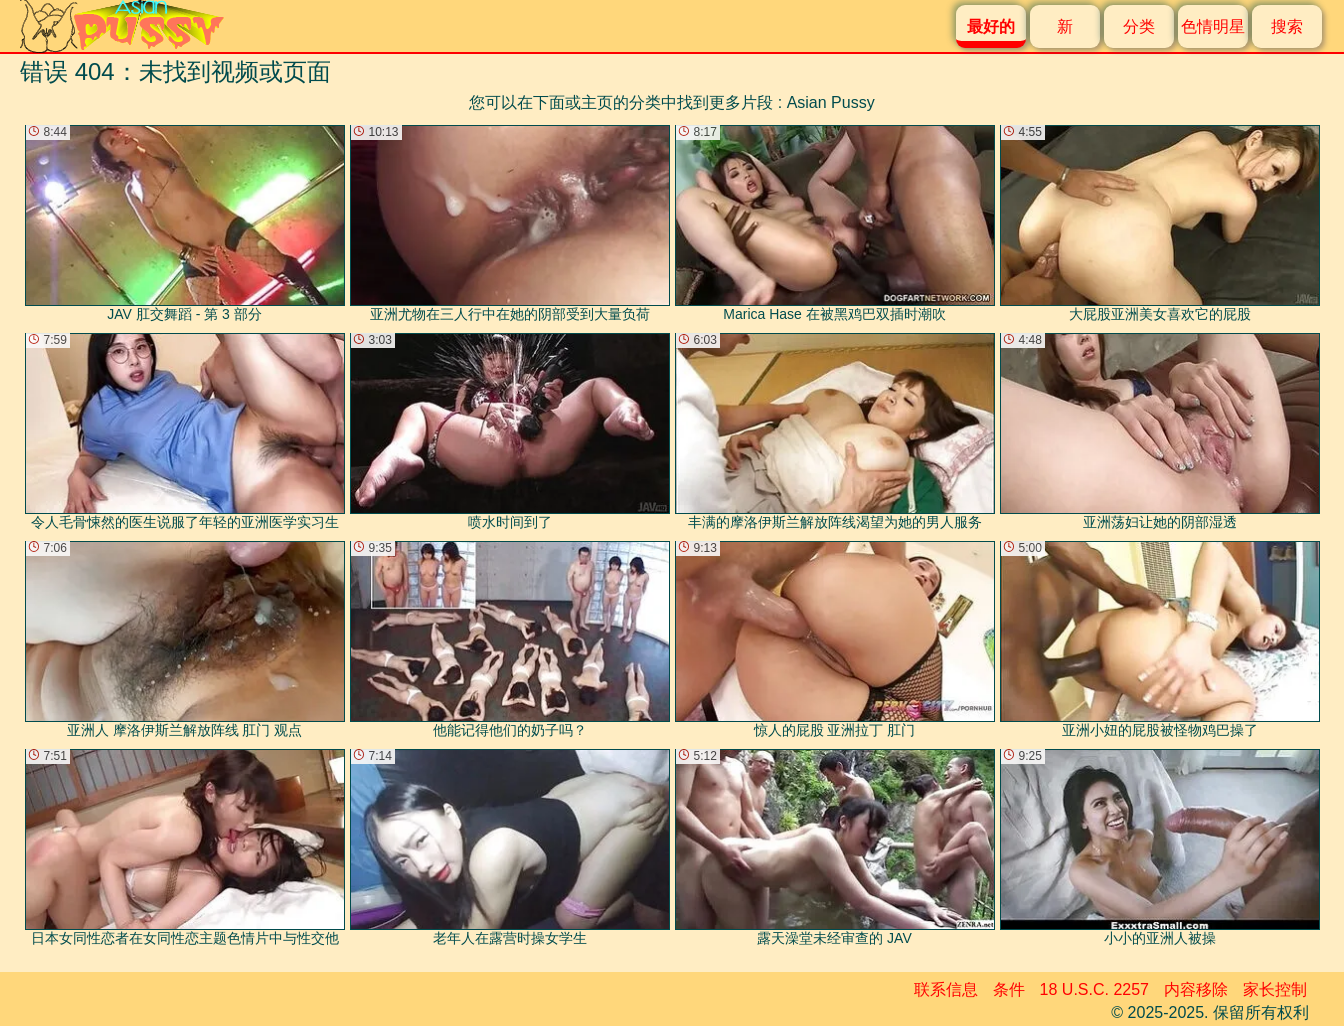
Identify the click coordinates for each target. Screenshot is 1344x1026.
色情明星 (1213, 26)
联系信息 (946, 989)
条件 (1009, 989)
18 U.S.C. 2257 (1094, 989)
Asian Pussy (831, 102)
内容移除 (1196, 989)
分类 (1139, 26)
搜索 (1287, 26)
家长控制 (1275, 989)
